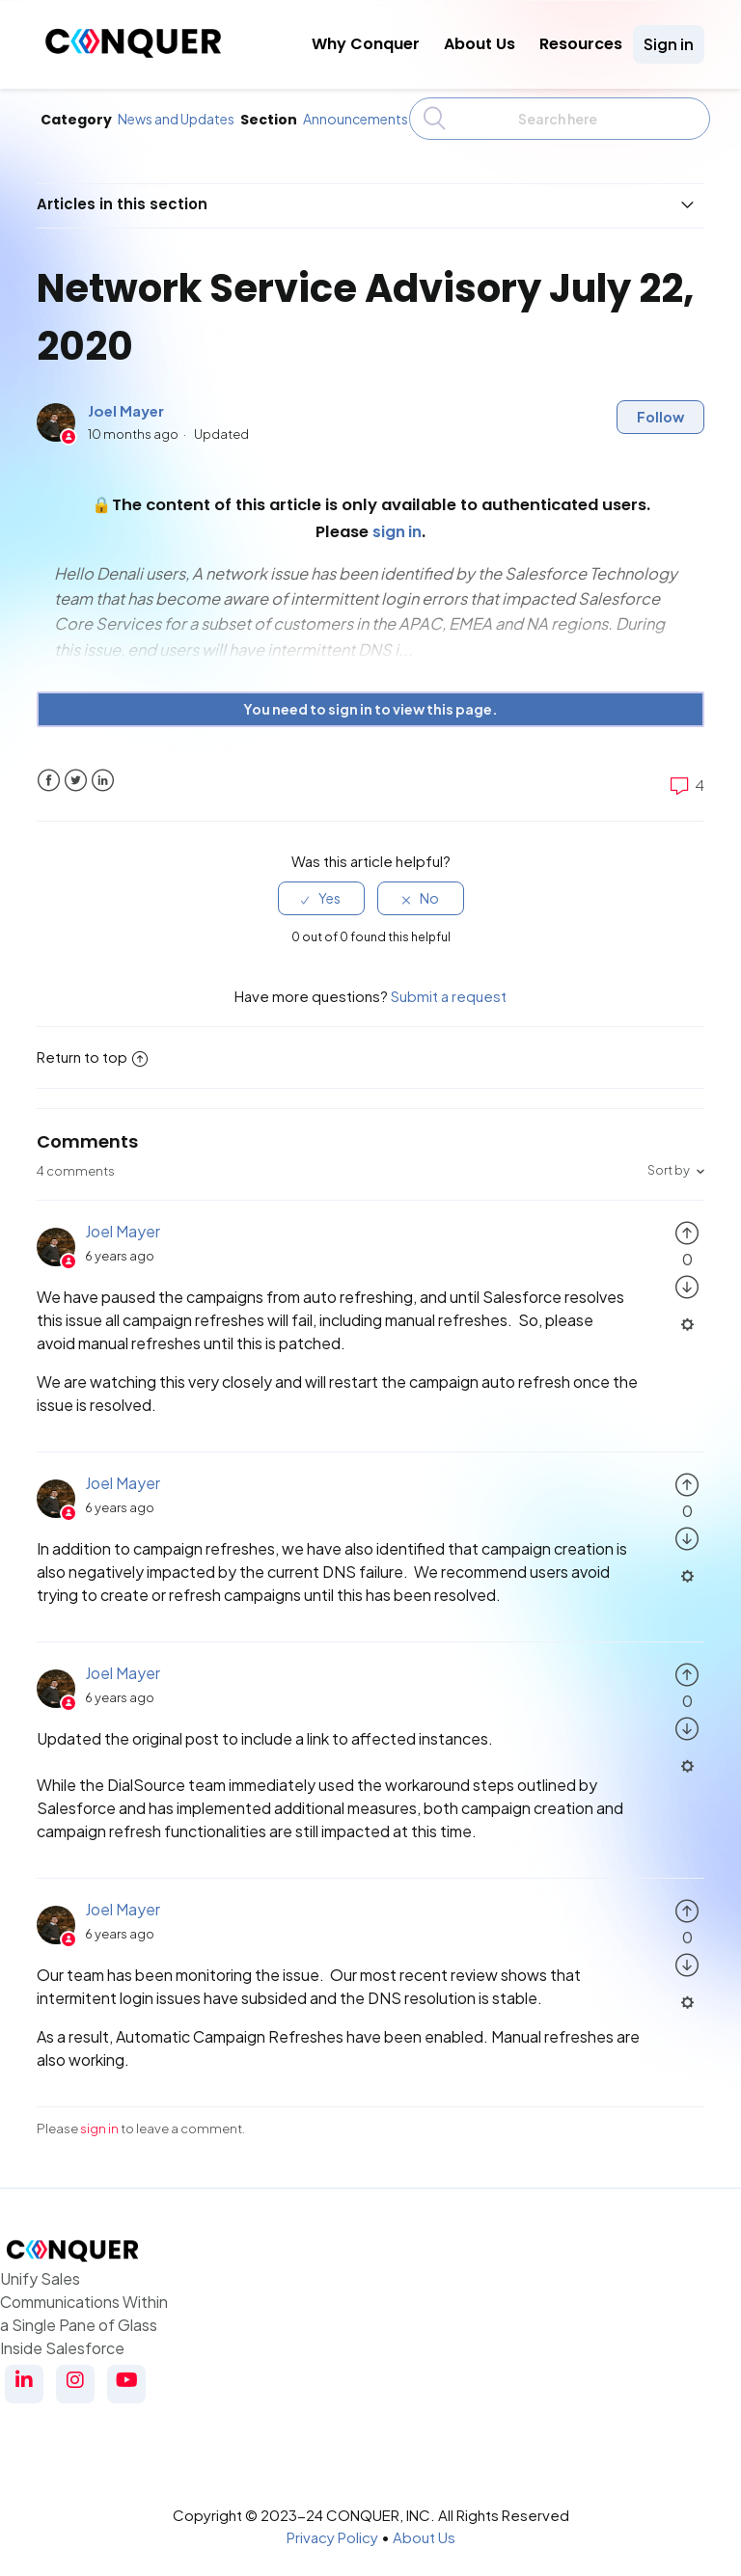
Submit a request (449, 984)
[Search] (559, 118)
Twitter (76, 769)
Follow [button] (660, 406)
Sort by (668, 1159)
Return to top (92, 1046)
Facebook (49, 769)
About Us (479, 44)
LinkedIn (103, 769)
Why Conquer (366, 44)
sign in (99, 2118)
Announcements (355, 118)
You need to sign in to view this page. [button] (370, 698)
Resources (580, 44)
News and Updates (176, 118)
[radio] (321, 888)
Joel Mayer (126, 400)
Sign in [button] (669, 44)
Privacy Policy (332, 2525)
